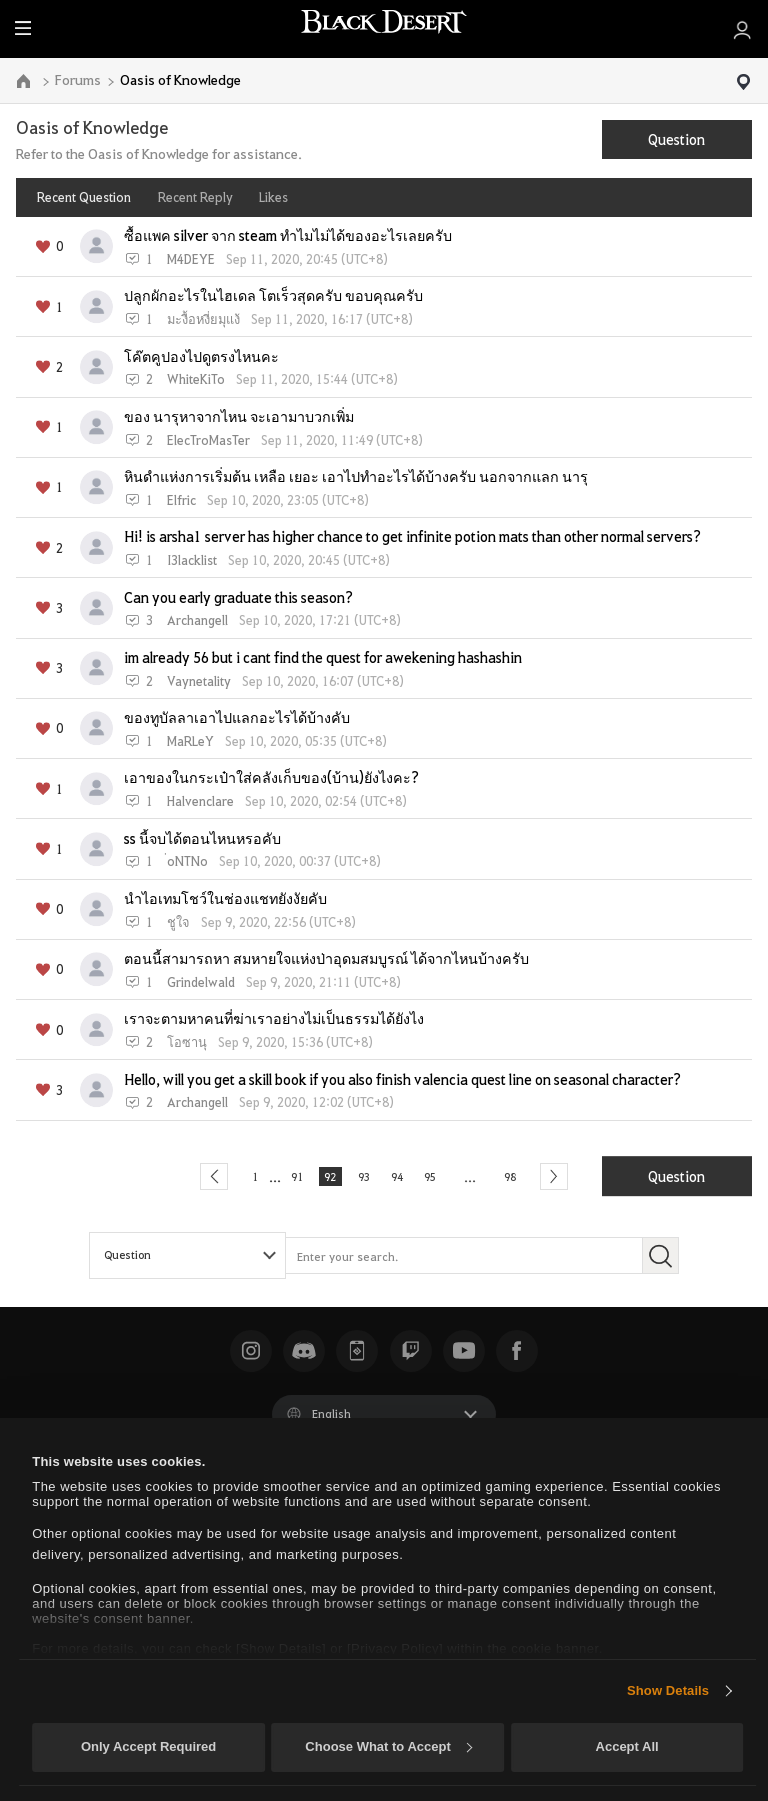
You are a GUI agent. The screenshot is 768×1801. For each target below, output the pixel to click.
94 (403, 1176)
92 (323, 1176)
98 (530, 1176)
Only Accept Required (148, 1746)
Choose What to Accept (388, 1746)
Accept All (627, 1746)
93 (363, 1176)
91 (283, 1176)
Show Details (668, 1690)
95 (443, 1176)
